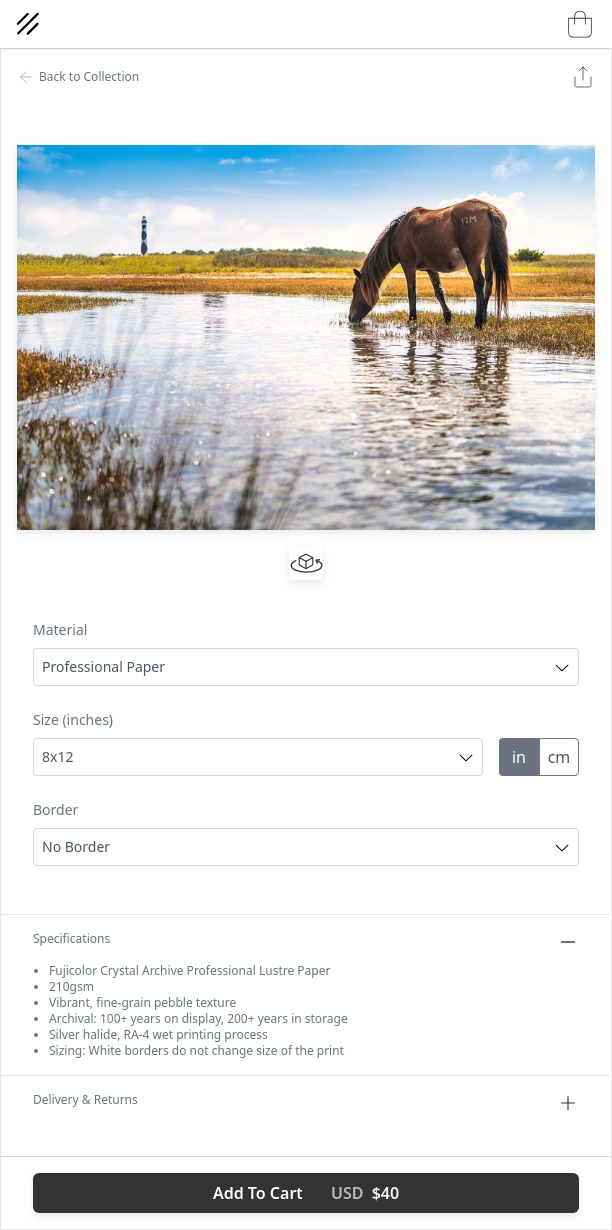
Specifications (306, 942)
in (519, 757)
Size (73, 719)
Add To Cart (306, 1193)
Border (55, 809)
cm (559, 757)
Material (60, 629)
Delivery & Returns (306, 1103)
